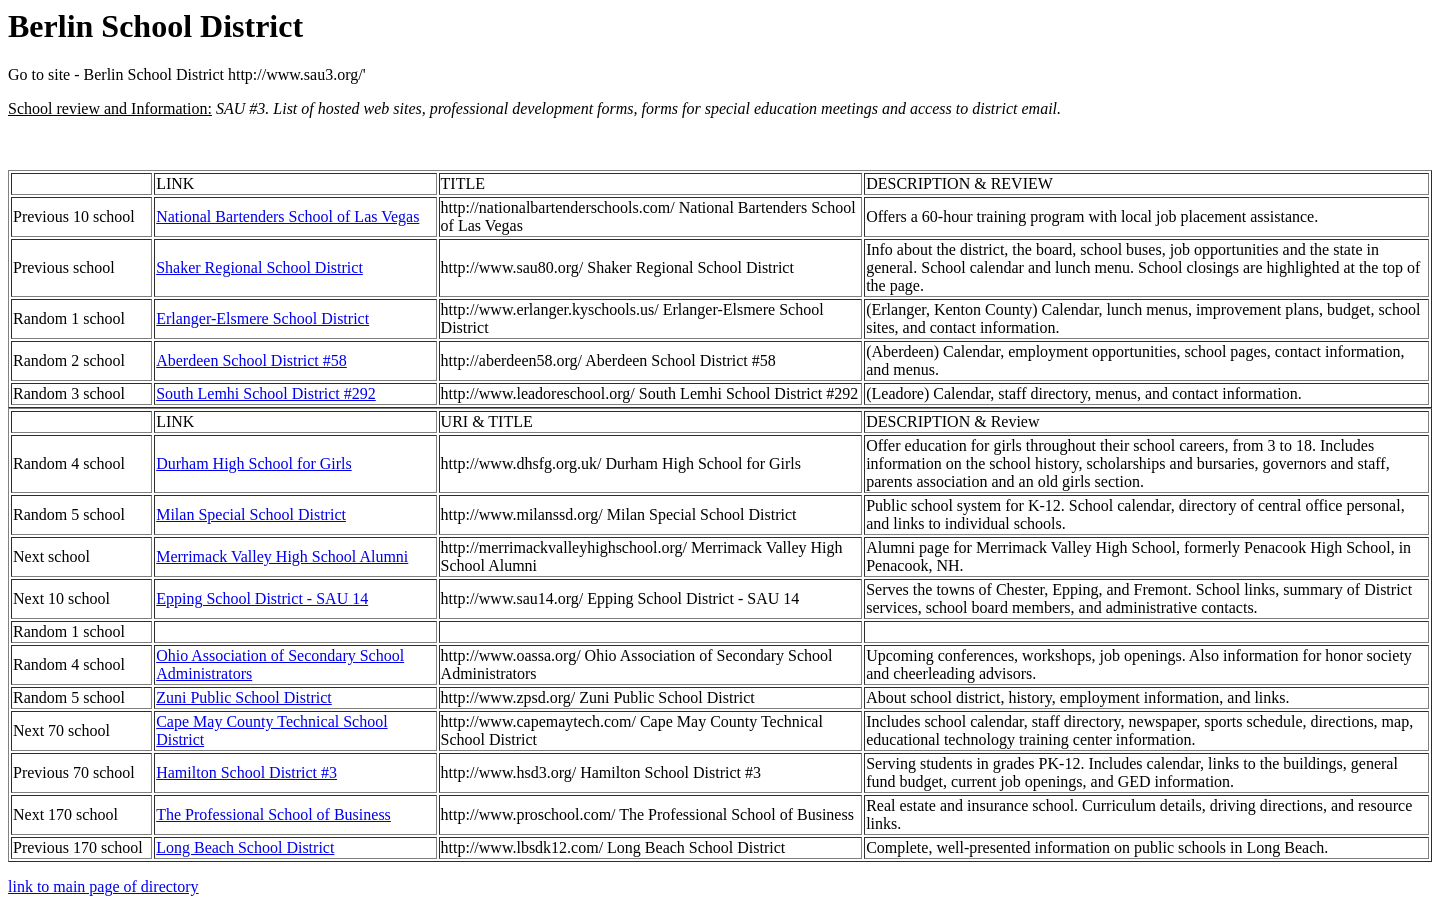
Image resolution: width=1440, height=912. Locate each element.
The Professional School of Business (273, 814)
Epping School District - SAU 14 (262, 598)
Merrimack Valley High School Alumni (282, 556)
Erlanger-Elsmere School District (262, 318)
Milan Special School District (251, 514)
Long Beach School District (245, 847)
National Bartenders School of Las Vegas (287, 216)
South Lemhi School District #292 (266, 393)
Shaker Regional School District (259, 267)
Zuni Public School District (244, 697)
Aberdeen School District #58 (251, 360)
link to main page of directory (103, 886)
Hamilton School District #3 (246, 772)
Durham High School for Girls (254, 463)
